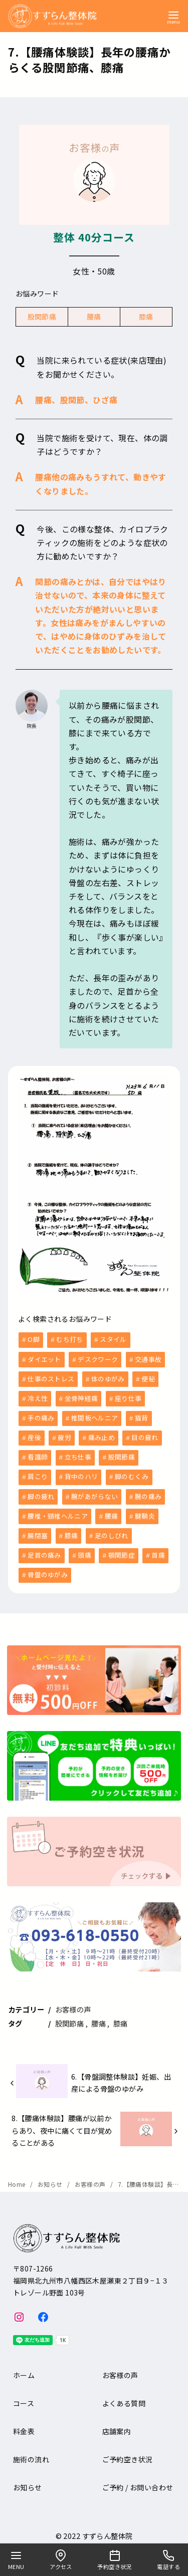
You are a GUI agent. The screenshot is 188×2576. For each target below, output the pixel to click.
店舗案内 (116, 2425)
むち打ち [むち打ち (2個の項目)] (69, 1339)
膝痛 (146, 317)
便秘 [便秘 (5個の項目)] (148, 1377)
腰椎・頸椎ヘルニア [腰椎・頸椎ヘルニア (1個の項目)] (58, 1511)
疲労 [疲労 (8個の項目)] (64, 1435)
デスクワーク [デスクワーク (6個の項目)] (98, 1358)
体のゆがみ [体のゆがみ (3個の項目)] (108, 1377)
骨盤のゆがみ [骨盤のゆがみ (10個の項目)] (48, 1568)
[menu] (173, 17)
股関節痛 (42, 317)
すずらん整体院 (107, 2529)
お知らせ (51, 2177)
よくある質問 (123, 2397)
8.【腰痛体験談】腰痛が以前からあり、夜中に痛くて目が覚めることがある (62, 2123)
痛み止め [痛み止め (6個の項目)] (101, 1435)
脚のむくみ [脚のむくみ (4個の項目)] (132, 1473)
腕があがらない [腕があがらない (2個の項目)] (94, 1492)
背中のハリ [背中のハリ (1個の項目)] (81, 1473)
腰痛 (94, 317)
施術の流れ (31, 2453)
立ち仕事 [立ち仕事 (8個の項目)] (78, 1454)
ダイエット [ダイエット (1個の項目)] (44, 1358)
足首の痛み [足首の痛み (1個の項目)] (44, 1549)
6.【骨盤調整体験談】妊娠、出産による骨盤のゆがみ (121, 2076)
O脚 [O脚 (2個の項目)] (34, 1339)
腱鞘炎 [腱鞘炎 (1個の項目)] (145, 1511)
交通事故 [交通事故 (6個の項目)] (148, 1358)
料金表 (24, 2425)
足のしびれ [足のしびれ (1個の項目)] (111, 1530)
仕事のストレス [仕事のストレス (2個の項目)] (51, 1377)
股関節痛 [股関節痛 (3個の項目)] (121, 1454)
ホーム (24, 2369)
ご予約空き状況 (127, 2453)
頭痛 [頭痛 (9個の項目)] (84, 1549)
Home (17, 2177)
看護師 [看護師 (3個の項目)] (38, 1454)
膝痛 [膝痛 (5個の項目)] (71, 1530)
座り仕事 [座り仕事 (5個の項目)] (128, 1396)
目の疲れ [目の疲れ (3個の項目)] (144, 1435)
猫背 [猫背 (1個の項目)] (141, 1415)
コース (23, 2397)
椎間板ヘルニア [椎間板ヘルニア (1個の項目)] (94, 1415)
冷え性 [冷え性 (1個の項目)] (38, 1396)
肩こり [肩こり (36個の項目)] (38, 1473)
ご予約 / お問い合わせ (137, 2481)
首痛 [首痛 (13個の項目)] (158, 1549)
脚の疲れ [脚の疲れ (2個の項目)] (41, 1492)
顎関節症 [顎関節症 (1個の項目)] (121, 1549)
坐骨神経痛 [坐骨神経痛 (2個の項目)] (81, 1396)
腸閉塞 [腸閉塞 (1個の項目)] (38, 1530)
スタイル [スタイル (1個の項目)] (113, 1339)
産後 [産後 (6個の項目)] (34, 1435)
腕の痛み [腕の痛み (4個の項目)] (148, 1492)
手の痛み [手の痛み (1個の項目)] (41, 1415)
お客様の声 (73, 2002)
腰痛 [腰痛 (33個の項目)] (111, 1511)
